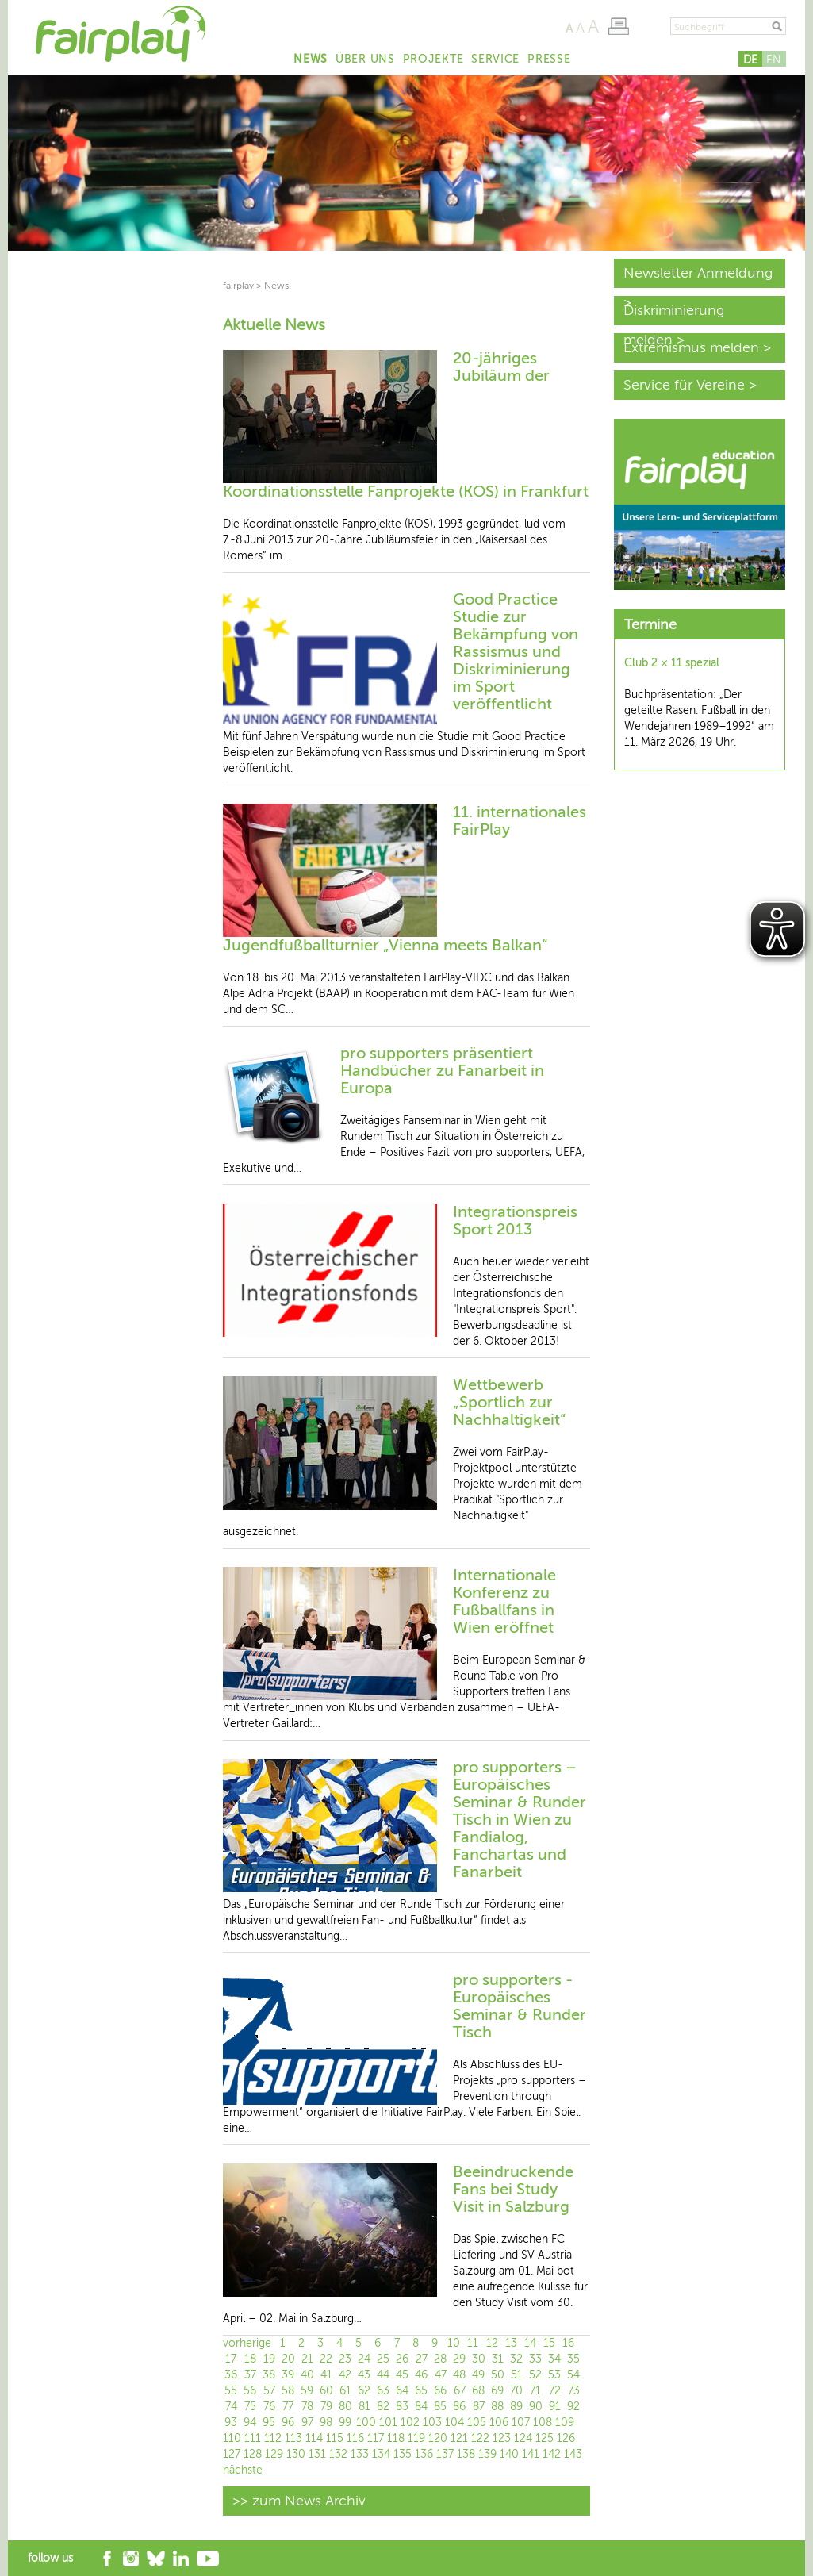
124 (523, 2438)
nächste (243, 2470)
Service (495, 59)
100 (366, 2422)
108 (542, 2422)
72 (555, 2391)
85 (440, 2407)
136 (424, 2454)
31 (498, 2359)
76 (269, 2407)
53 (554, 2375)
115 (334, 2438)
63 (383, 2391)
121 (459, 2438)
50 (497, 2375)
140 (509, 2454)
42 (345, 2375)
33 (535, 2359)
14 (530, 2343)
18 (250, 2359)
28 (440, 2359)
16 (568, 2343)
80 (345, 2407)
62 (364, 2391)
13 (511, 2343)
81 (364, 2407)
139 (487, 2454)
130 (295, 2454)
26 (402, 2359)
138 (466, 2454)
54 (573, 2375)
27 (422, 2359)
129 (274, 2454)
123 (502, 2438)
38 (269, 2375)
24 (364, 2359)
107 (521, 2422)
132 (338, 2454)
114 (314, 2438)
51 (517, 2375)
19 (269, 2359)
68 (478, 2391)
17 (230, 2359)
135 (402, 2454)
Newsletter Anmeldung (698, 273)
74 (231, 2407)
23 (345, 2359)
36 (230, 2375)
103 (432, 2422)
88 (497, 2407)
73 (574, 2391)
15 (549, 2343)
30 (478, 2359)
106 (498, 2422)
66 (440, 2391)
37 (250, 2375)
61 (345, 2391)
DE (750, 60)
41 (326, 2375)
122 (480, 2438)
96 (288, 2422)
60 (326, 2391)
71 (535, 2391)
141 (530, 2454)
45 (402, 2375)
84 (421, 2407)
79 (326, 2407)
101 (388, 2422)
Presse (548, 59)
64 (402, 2391)
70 (516, 2391)
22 (326, 2359)
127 (231, 2454)
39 (288, 2375)
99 (345, 2422)
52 (535, 2375)
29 (459, 2359)
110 (232, 2438)
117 (375, 2438)
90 (536, 2407)
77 (287, 2407)
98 (326, 2422)
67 (460, 2391)
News (310, 59)
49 (478, 2375)
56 (250, 2391)
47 (441, 2375)
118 (396, 2438)
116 (355, 2438)
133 (360, 2454)
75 (250, 2407)
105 (476, 2422)
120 (437, 2438)
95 (269, 2422)
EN (773, 60)
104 (454, 2422)
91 (555, 2407)
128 (253, 2454)
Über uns (365, 59)
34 (554, 2359)
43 (364, 2375)
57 (269, 2391)
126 (566, 2438)
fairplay (238, 285)
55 (230, 2391)
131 (317, 2454)
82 (383, 2407)
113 (293, 2438)
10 (453, 2343)
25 (383, 2359)
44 (383, 2375)
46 (421, 2375)
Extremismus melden (691, 347)
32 (516, 2359)
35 (573, 2359)
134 (381, 2454)
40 (307, 2375)
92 (573, 2407)
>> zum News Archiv (299, 2501)
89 (516, 2407)
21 (307, 2359)
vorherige (247, 2343)
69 (497, 2391)
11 (472, 2343)
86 (459, 2407)
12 (492, 2343)
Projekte (433, 59)
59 (307, 2391)
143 (573, 2454)
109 (564, 2422)
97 (307, 2422)
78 (307, 2407)
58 (288, 2391)
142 (552, 2454)
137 (445, 2454)
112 (273, 2438)
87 (479, 2407)
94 (250, 2422)
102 (410, 2422)
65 (421, 2391)
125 (544, 2438)
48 (459, 2375)
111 (252, 2438)
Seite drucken (618, 26)
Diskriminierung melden (673, 313)
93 (230, 2422)
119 (416, 2438)
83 (402, 2407)
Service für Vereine (684, 385)
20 (288, 2359)
